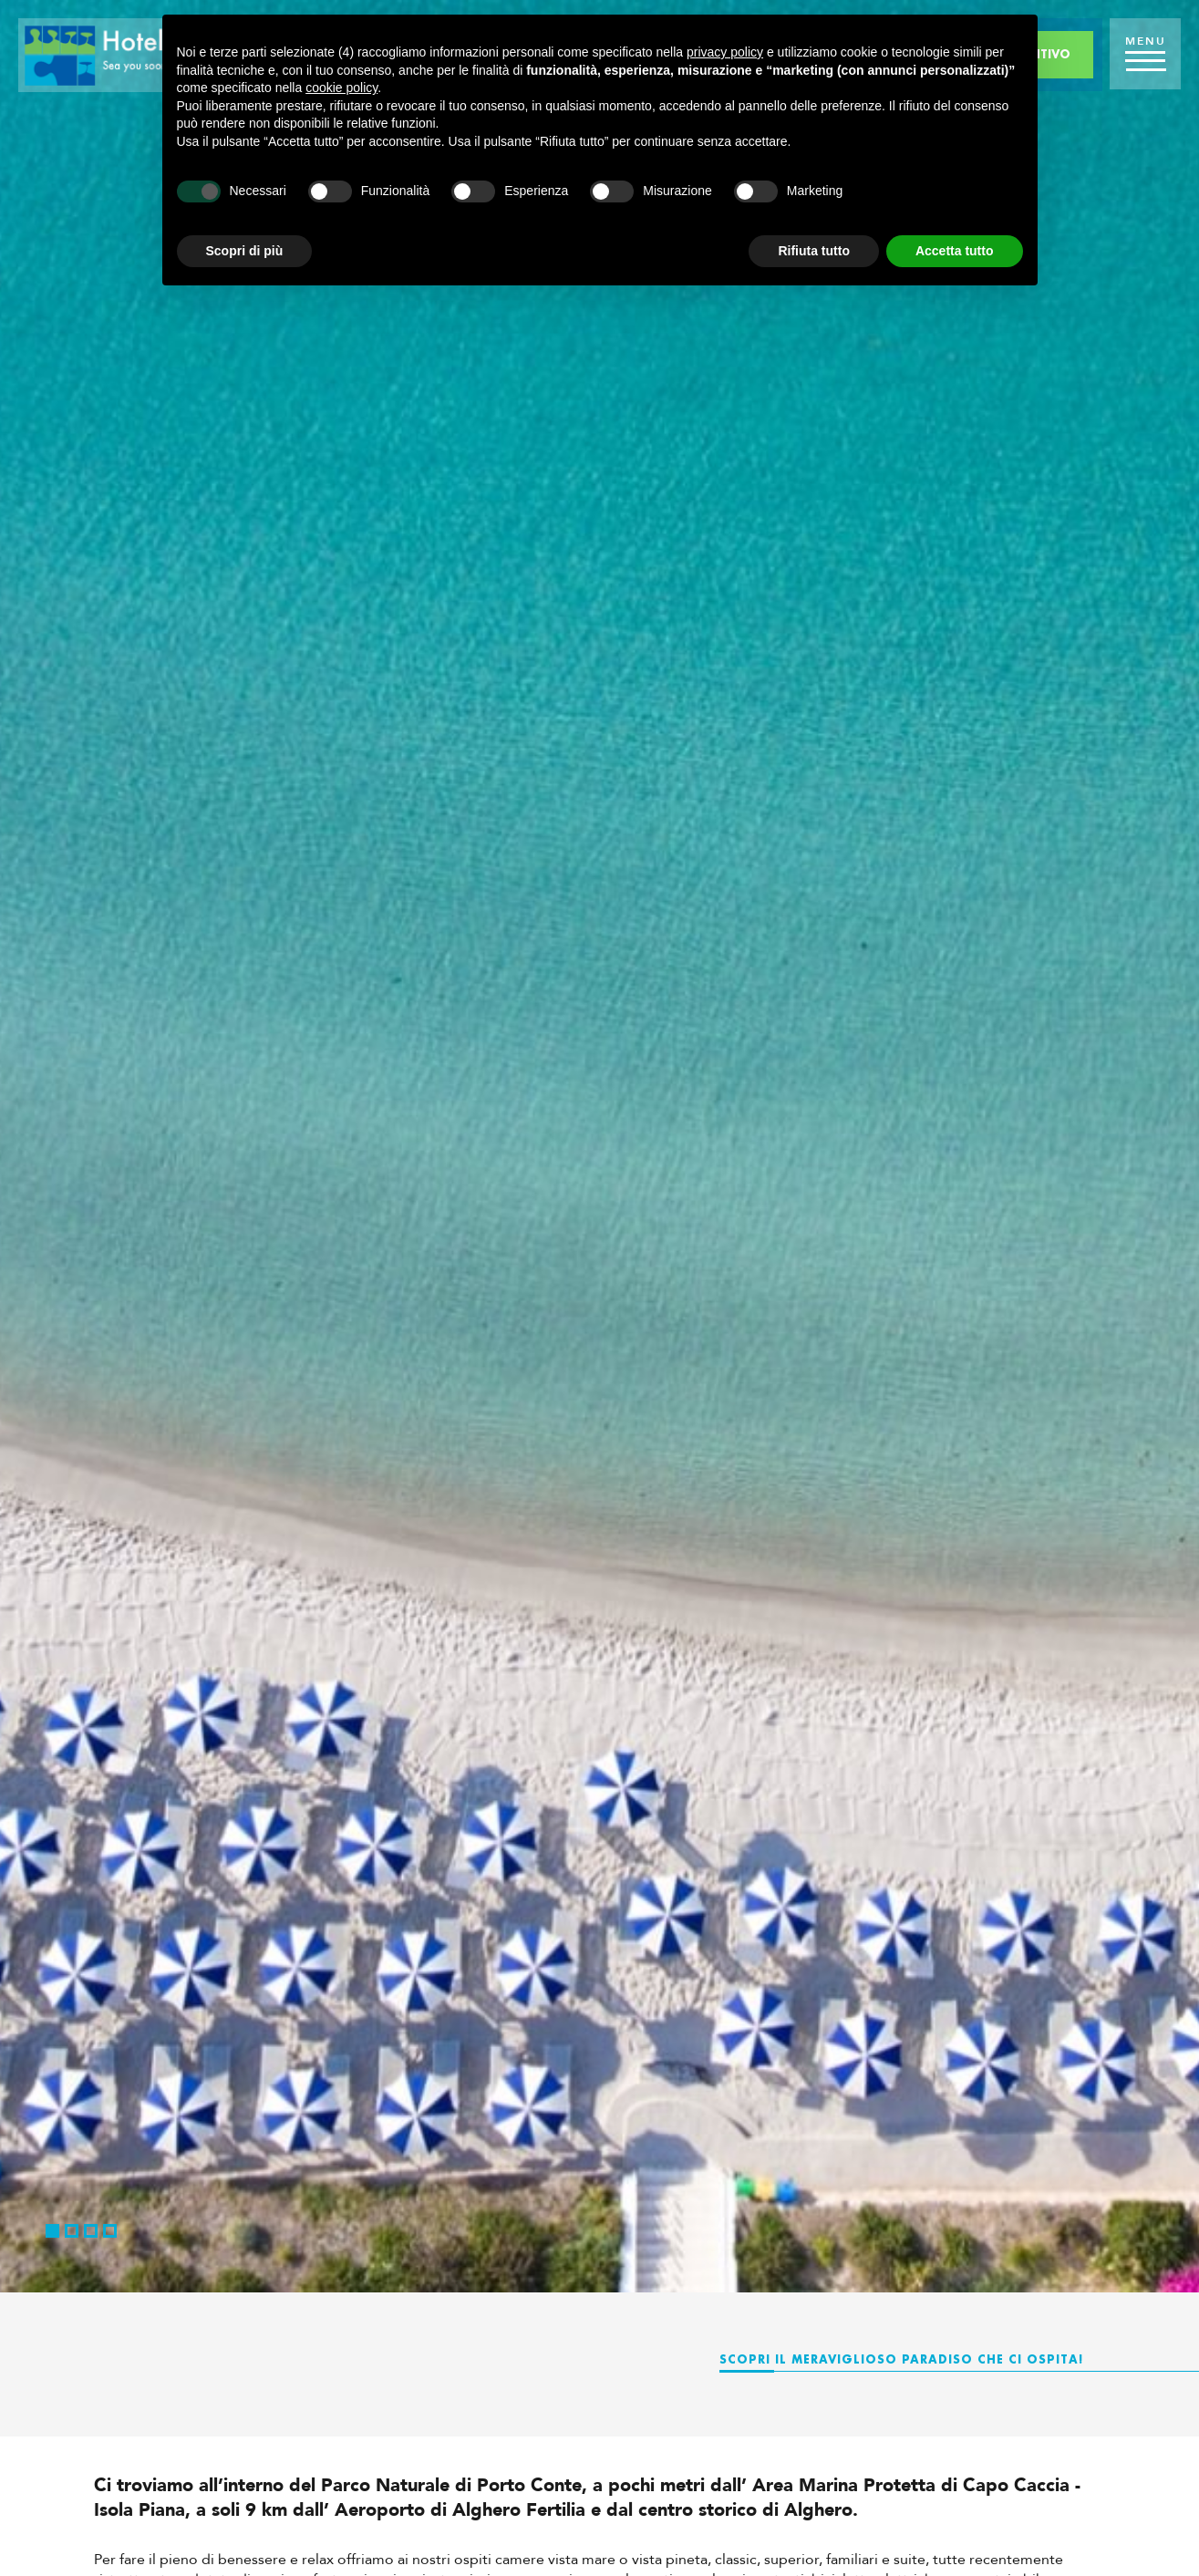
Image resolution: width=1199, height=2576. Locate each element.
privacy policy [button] (725, 52)
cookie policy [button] (341, 87)
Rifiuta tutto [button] (814, 250)
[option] (599, 1146)
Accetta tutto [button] (954, 250)
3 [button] (91, 2231)
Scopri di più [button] (245, 250)
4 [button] (110, 2231)
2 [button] (71, 2231)
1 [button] (52, 2231)
